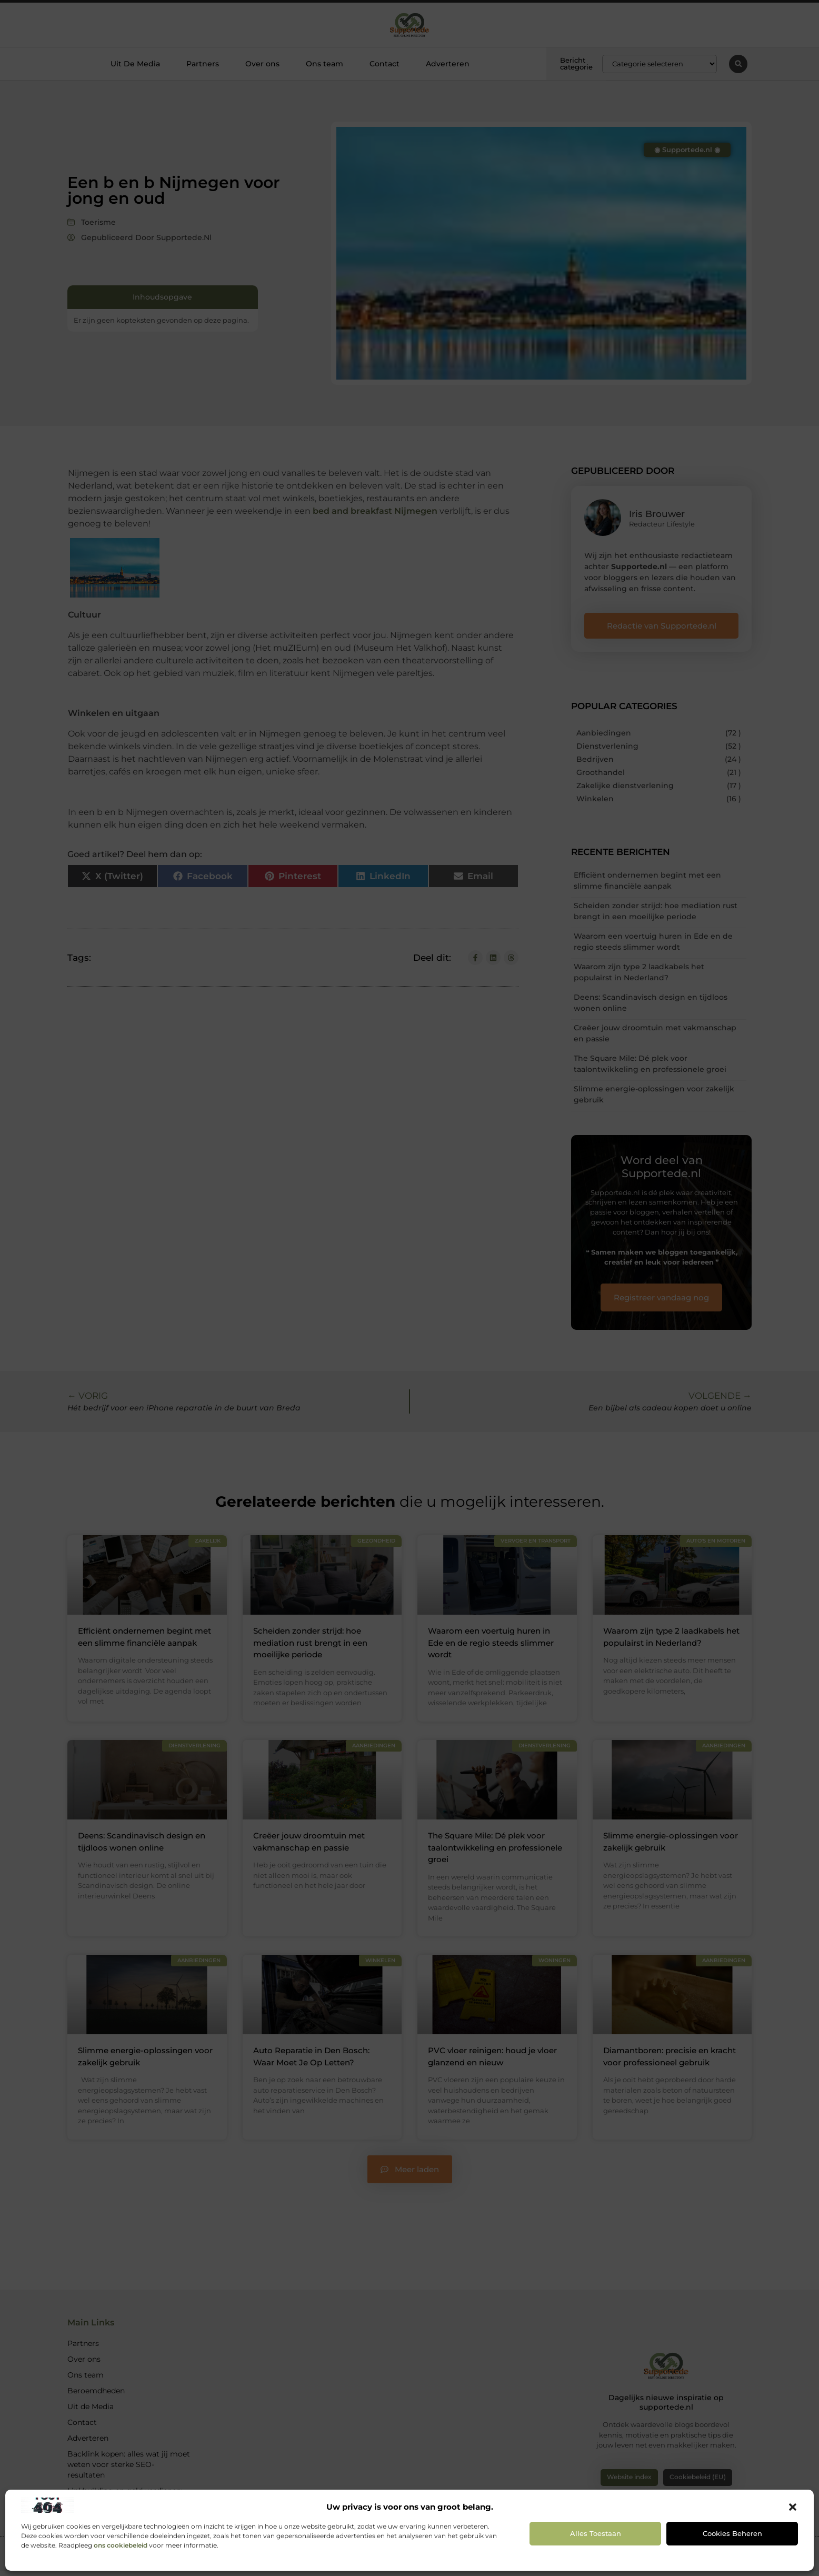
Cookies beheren (732, 2533)
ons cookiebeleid (120, 2545)
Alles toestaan (595, 2533)
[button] (792, 2507)
